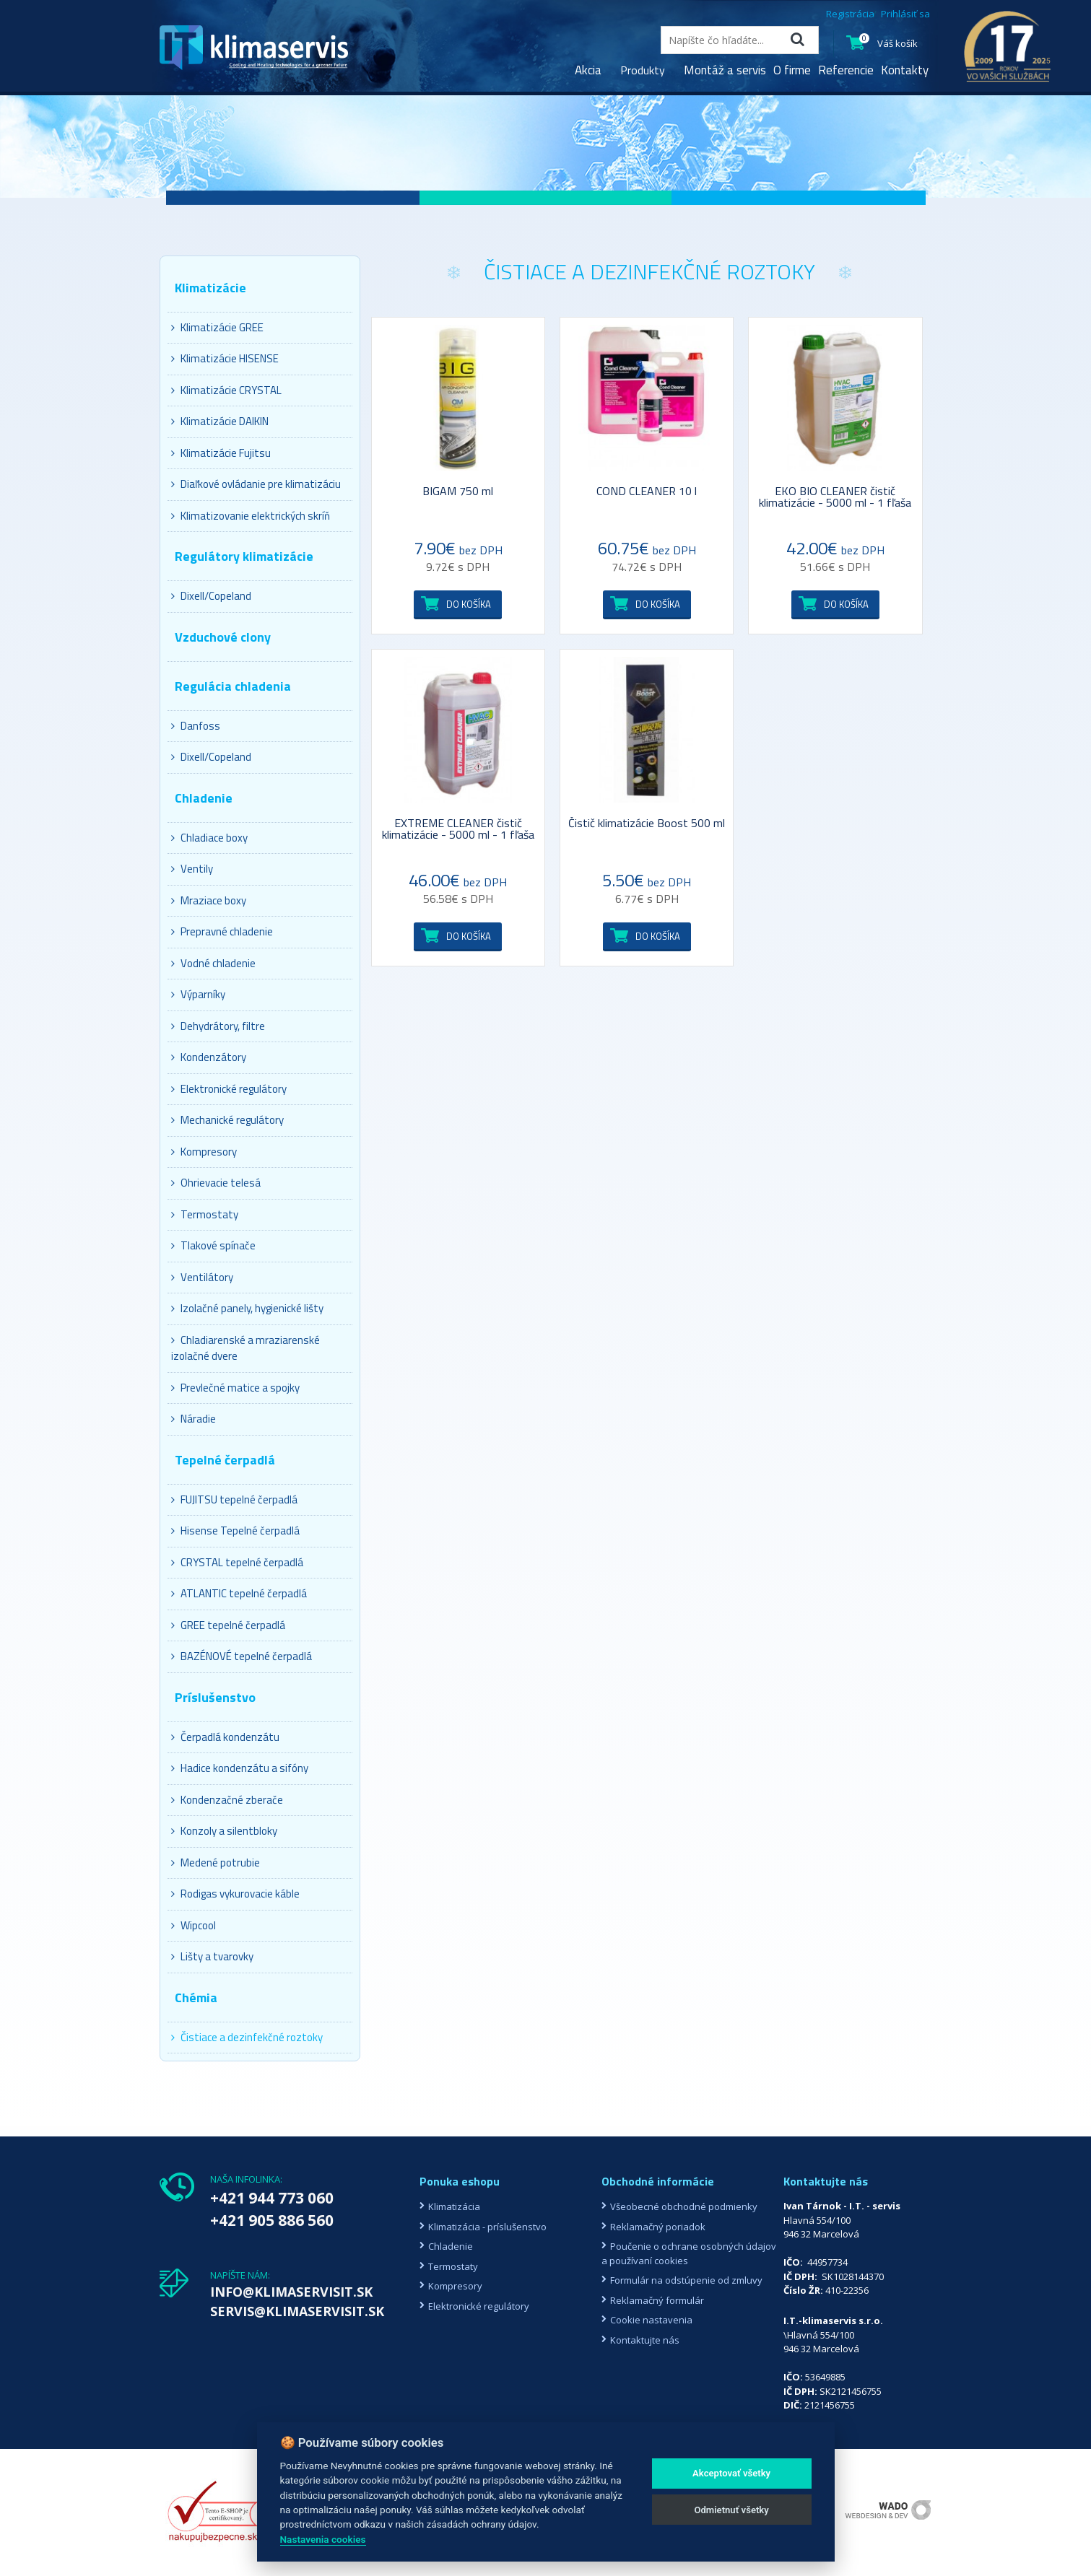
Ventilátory (202, 1277)
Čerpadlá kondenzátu (225, 1737)
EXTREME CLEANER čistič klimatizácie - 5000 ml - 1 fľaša (458, 830)
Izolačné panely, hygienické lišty (247, 1308)
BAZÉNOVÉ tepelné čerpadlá (241, 1656)
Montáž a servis (725, 70)
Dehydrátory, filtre (218, 1026)
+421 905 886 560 (272, 2220)
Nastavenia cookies (323, 2539)
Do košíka (468, 604)
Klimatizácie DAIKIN (220, 421)
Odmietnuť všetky (731, 2510)
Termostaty (204, 1214)
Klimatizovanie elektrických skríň (250, 515)
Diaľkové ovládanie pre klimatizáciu (256, 484)
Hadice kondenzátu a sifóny (239, 1768)
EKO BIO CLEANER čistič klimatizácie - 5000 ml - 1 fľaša (835, 498)
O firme (792, 70)
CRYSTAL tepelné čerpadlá (237, 1562)
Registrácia (850, 13)
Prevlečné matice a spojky (235, 1387)
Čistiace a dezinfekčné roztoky (247, 2037)
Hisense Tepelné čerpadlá (235, 1530)
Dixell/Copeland (211, 596)
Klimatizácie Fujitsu (221, 453)
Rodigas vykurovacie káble (235, 1893)
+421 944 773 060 (272, 2198)
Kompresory (204, 1151)
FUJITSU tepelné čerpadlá (234, 1499)
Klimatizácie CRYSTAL (226, 390)
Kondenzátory (208, 1057)
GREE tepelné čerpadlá (228, 1625)
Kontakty (905, 70)
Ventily (192, 868)
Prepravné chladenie (222, 931)
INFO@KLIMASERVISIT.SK (291, 2291)
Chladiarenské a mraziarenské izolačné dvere (245, 1348)
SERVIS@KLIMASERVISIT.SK (297, 2311)
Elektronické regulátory (229, 1088)
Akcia (588, 70)
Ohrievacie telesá (216, 1182)
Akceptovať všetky (731, 2473)
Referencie (846, 70)
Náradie (193, 1418)
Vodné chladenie (213, 963)
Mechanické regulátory (227, 1120)
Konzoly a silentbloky (224, 1830)
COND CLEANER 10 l (646, 492)
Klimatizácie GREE (217, 327)
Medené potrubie (215, 1862)
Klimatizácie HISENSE (225, 358)
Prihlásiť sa (905, 13)
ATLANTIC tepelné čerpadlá (239, 1593)
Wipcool (193, 1925)
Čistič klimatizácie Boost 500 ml (646, 824)
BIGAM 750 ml (457, 492)
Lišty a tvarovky (212, 1956)
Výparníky (198, 994)
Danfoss (195, 725)
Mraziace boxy (208, 900)
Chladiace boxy (209, 837)
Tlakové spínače (213, 1245)
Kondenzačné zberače (227, 1799)
